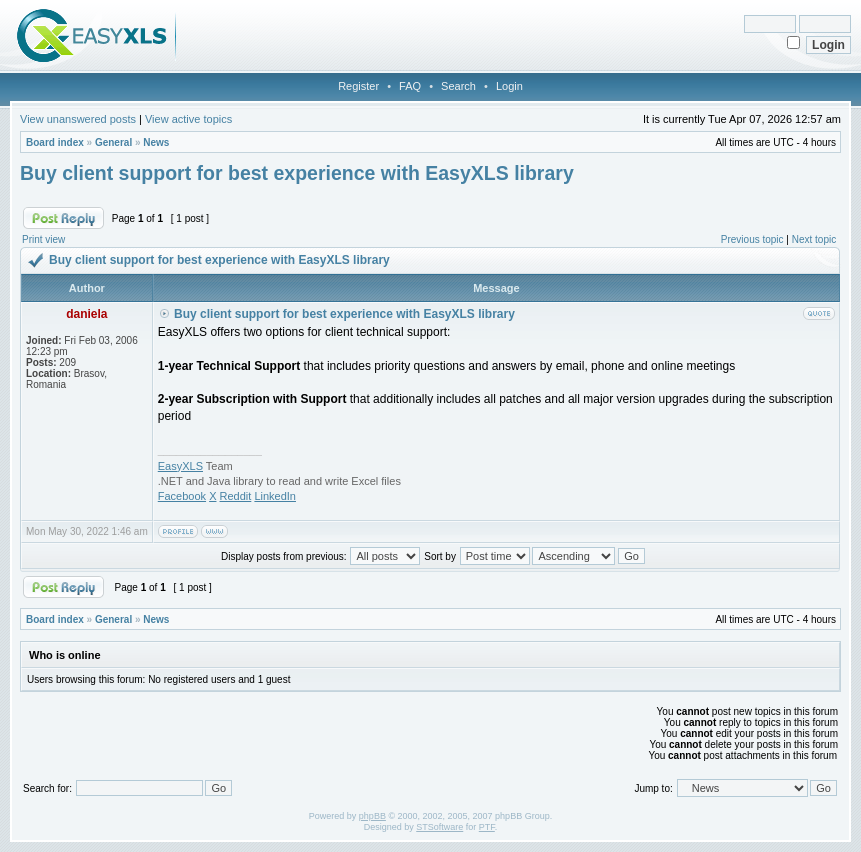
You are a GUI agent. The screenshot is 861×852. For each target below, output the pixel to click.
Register (358, 86)
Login (509, 86)
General (113, 142)
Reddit (236, 496)
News (156, 142)
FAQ (410, 86)
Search (458, 86)
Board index (55, 142)
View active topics (188, 119)
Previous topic (752, 239)
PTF (487, 827)
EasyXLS (180, 466)
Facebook (182, 496)
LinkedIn (275, 496)
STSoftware (439, 827)
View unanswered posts (78, 119)
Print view (43, 239)
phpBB (372, 816)
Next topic (814, 239)
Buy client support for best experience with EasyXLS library (297, 173)
